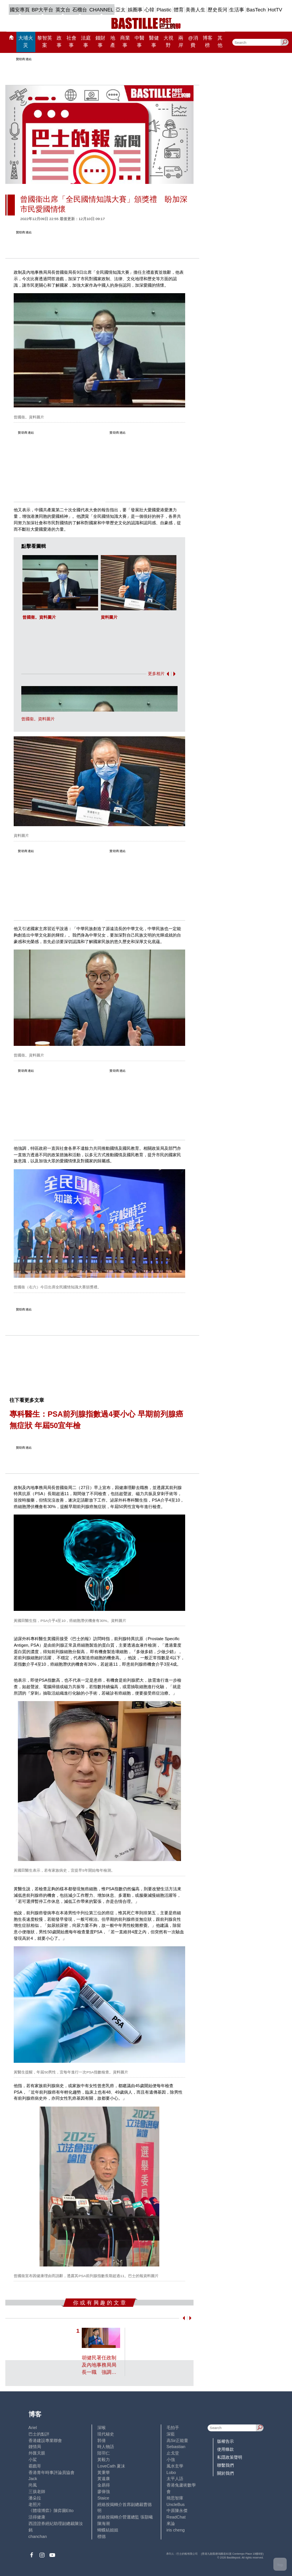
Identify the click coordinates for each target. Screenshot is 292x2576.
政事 (59, 41)
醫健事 (154, 41)
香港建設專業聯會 (45, 2440)
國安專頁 (20, 10)
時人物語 (105, 2446)
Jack (33, 2478)
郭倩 (101, 2440)
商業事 (125, 41)
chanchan (38, 2536)
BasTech (256, 10)
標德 (101, 2536)
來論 (171, 2523)
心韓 (149, 10)
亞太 (120, 10)
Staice (103, 2498)
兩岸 (180, 41)
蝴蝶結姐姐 (107, 2530)
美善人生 (195, 10)
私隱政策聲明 (229, 2457)
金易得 (103, 2485)
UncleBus (176, 2504)
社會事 (71, 41)
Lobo (171, 2472)
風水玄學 (175, 2466)
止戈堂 (173, 2453)
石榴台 (79, 10)
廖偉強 (103, 2491)
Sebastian (176, 2446)
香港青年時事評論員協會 (52, 2472)
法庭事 (86, 41)
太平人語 (175, 2478)
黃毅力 (103, 2459)
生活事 (236, 10)
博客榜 (208, 41)
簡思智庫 (175, 2498)
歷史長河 (217, 10)
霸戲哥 (35, 2466)
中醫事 (139, 41)
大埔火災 (25, 41)
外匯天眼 (37, 2453)
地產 (112, 41)
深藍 (171, 2434)
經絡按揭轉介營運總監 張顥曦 (125, 2517)
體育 (179, 10)
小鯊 (33, 2459)
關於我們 (225, 2473)
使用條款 (225, 2449)
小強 (171, 2459)
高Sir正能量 (178, 2440)
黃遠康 (103, 2478)
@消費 (193, 41)
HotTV (275, 10)
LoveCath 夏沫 (111, 2466)
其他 (219, 41)
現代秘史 (105, 2434)
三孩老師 (37, 2491)
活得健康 (37, 2517)
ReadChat (176, 2517)
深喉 (101, 2427)
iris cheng (176, 2530)
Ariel (33, 2427)
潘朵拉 (35, 2498)
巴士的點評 (39, 2434)
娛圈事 (135, 10)
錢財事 (100, 41)
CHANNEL (101, 10)
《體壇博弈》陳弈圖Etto (51, 2510)
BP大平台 (42, 10)
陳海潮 (103, 2523)
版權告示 (225, 2441)
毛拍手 (173, 2427)
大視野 (168, 41)
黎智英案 (44, 41)
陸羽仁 (103, 2453)
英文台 (63, 10)
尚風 (33, 2485)
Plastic (164, 10)
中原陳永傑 (177, 2510)
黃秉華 (103, 2472)
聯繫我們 (225, 2465)
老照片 (35, 2504)
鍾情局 (35, 2446)
